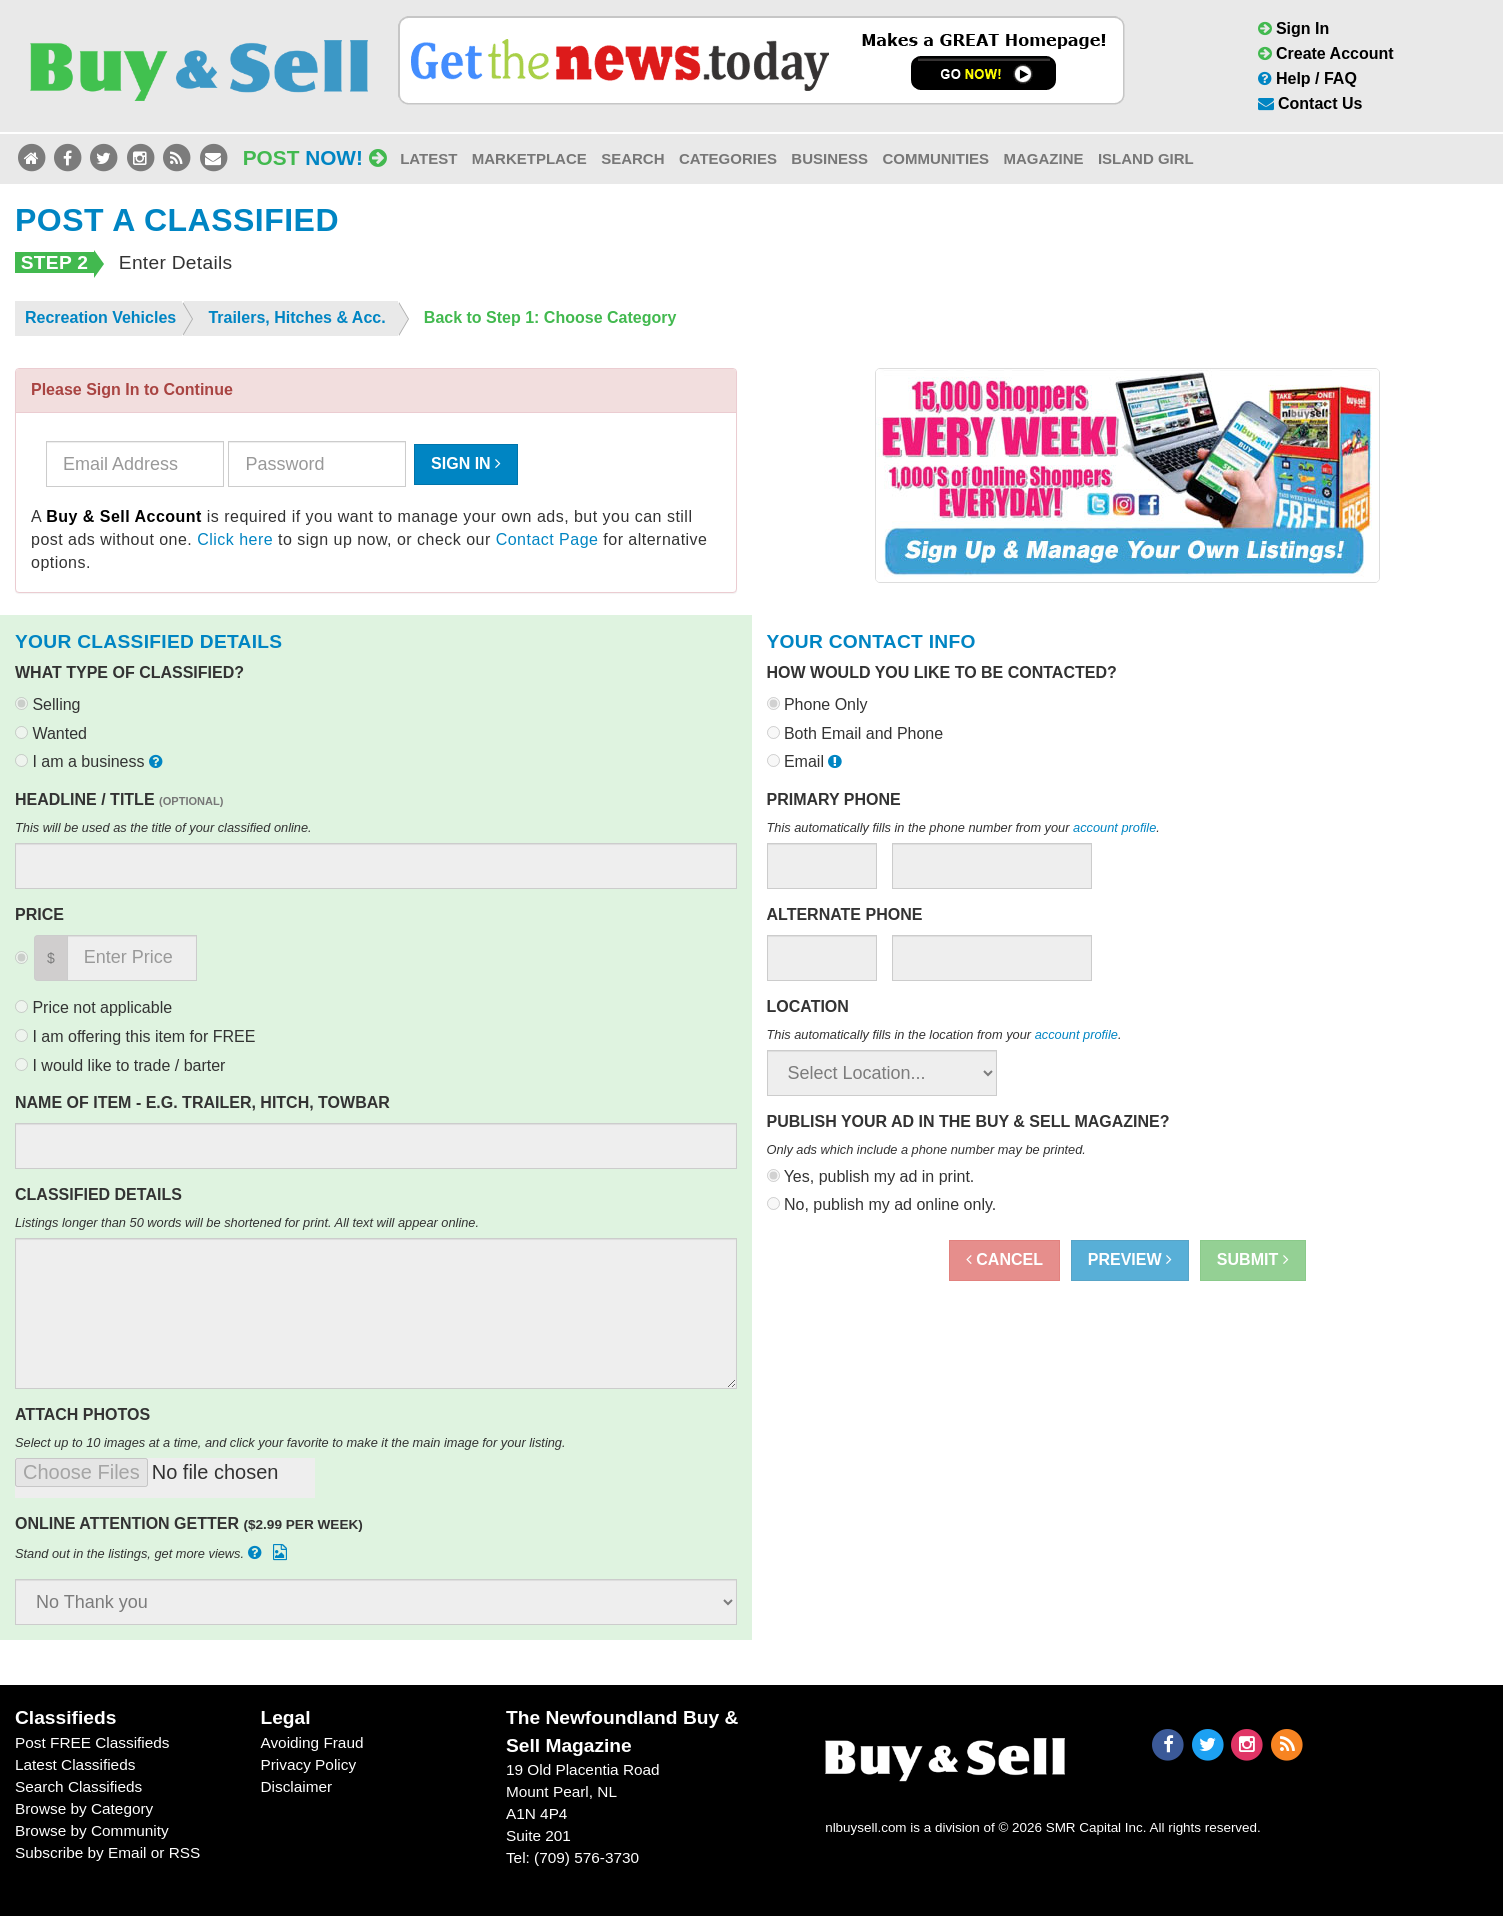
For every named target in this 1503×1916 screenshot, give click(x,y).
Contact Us (1310, 103)
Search (632, 158)
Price (39, 914)
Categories (728, 158)
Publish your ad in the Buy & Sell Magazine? (968, 1121)
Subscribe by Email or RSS (107, 1852)
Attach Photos (82, 1414)
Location (808, 1006)
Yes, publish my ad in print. (871, 1176)
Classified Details (98, 1194)
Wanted (51, 733)
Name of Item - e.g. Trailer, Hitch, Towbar (202, 1102)
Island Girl (1146, 158)
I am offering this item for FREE (135, 1036)
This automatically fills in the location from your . (944, 1034)
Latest (428, 158)
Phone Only (817, 704)
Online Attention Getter (189, 1523)
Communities (935, 158)
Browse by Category (84, 1808)
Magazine (1043, 158)
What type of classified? (129, 672)
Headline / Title (119, 799)
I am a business (91, 761)
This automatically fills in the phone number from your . (963, 827)
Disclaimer (296, 1786)
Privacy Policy (308, 1764)
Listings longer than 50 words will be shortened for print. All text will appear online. (247, 1222)
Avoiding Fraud (311, 1742)
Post (315, 157)
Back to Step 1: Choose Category (550, 317)
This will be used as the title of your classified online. (163, 827)
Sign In (1294, 28)
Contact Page (547, 539)
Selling (47, 704)
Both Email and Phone (855, 733)
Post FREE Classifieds (92, 1742)
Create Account (1326, 53)
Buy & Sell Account (124, 516)
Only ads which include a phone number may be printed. (926, 1149)
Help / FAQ (1307, 78)
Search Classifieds (78, 1786)
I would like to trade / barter (120, 1065)
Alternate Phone (845, 914)
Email (807, 761)
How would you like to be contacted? (942, 672)
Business (829, 158)
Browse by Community (92, 1830)
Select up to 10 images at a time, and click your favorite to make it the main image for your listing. (290, 1442)
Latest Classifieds (75, 1764)
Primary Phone (834, 799)
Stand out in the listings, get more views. (153, 1552)
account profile (1114, 827)
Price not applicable (93, 1007)
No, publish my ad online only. (882, 1204)
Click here (235, 539)
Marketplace (529, 158)
